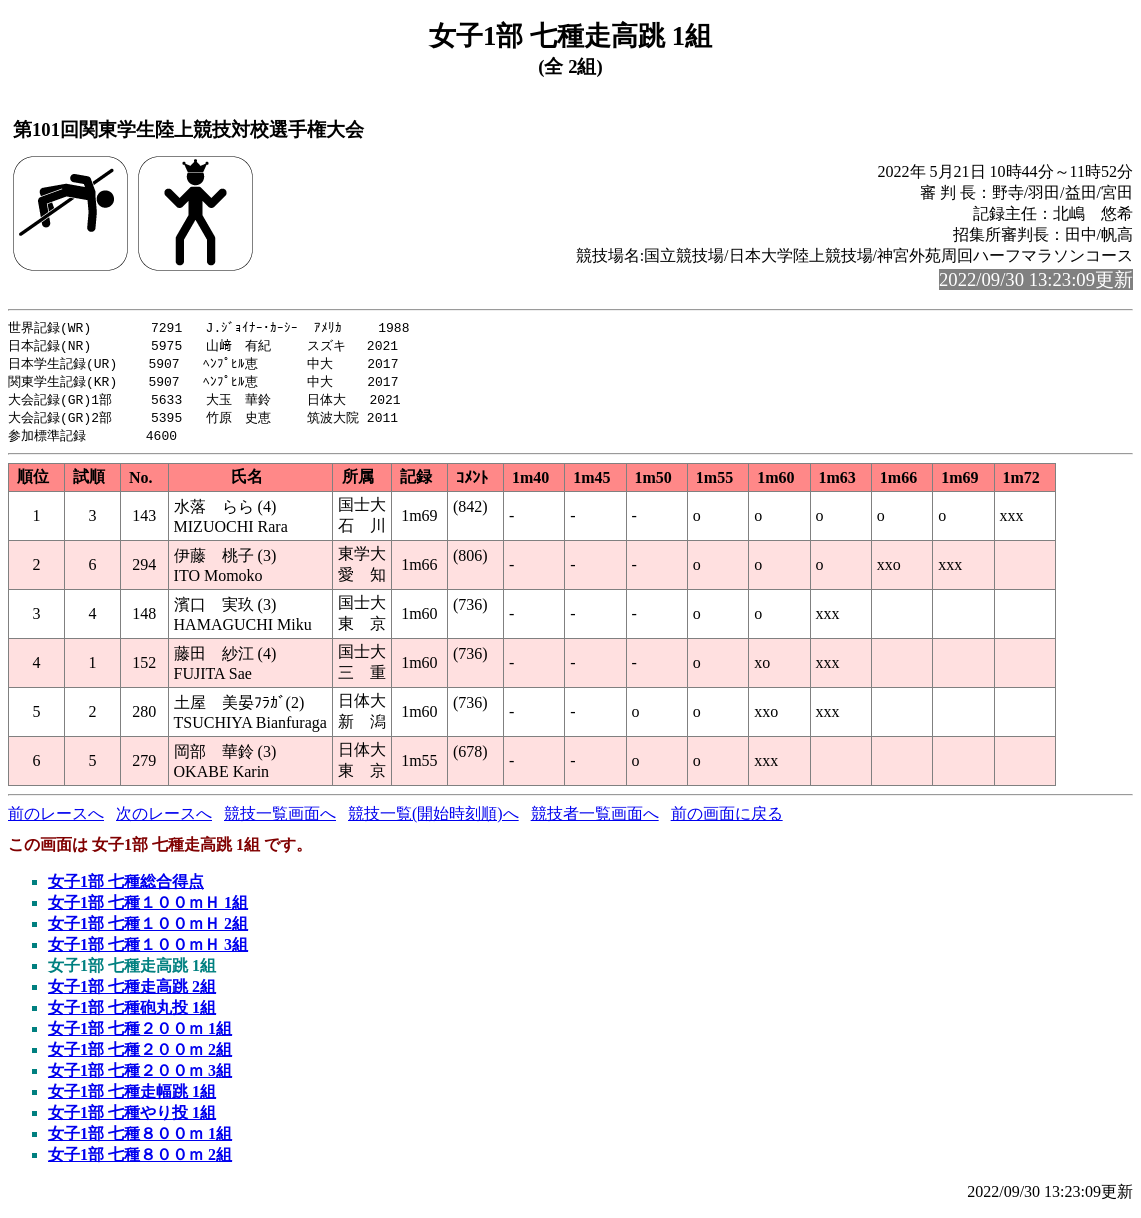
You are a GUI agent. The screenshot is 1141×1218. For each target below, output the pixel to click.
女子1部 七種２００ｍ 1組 (140, 1035)
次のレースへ (164, 820)
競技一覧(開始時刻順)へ (433, 820)
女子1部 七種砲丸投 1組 (132, 1014)
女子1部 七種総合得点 (126, 888)
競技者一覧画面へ (595, 820)
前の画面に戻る (727, 820)
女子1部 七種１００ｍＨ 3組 (148, 951)
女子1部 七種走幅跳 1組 (132, 1098)
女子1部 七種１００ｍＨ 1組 (148, 909)
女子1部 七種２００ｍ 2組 (140, 1056)
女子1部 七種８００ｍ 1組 (140, 1140)
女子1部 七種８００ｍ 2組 (140, 1161)
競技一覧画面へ (280, 820)
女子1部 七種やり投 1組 (132, 1119)
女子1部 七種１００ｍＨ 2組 (148, 930)
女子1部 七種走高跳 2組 (132, 993)
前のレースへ (56, 820)
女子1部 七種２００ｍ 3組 (140, 1077)
